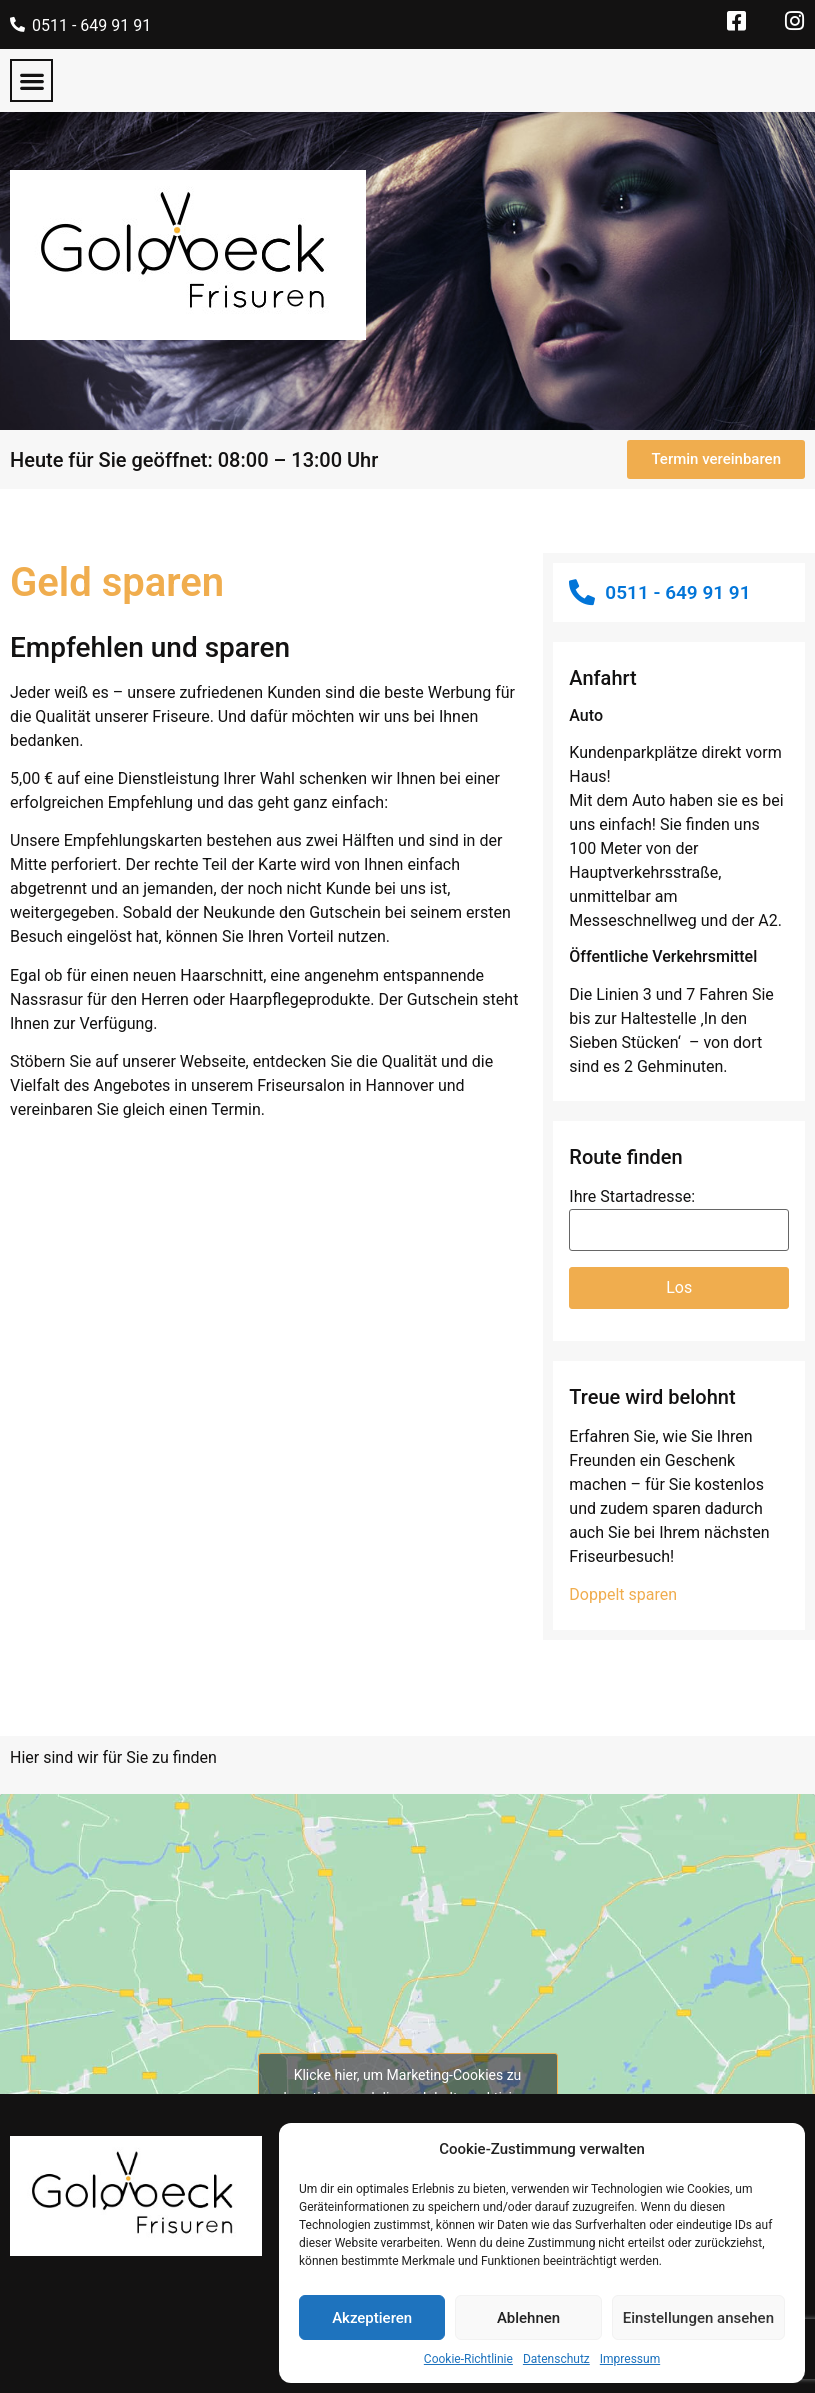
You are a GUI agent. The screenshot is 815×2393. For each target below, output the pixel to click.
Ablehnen (528, 2318)
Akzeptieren (372, 2318)
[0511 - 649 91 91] (17, 24)
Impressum (630, 2359)
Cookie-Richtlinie (468, 2359)
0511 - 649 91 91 (91, 25)
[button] (31, 80)
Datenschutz (556, 2359)
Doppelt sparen (623, 1594)
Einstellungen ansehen (698, 2318)
